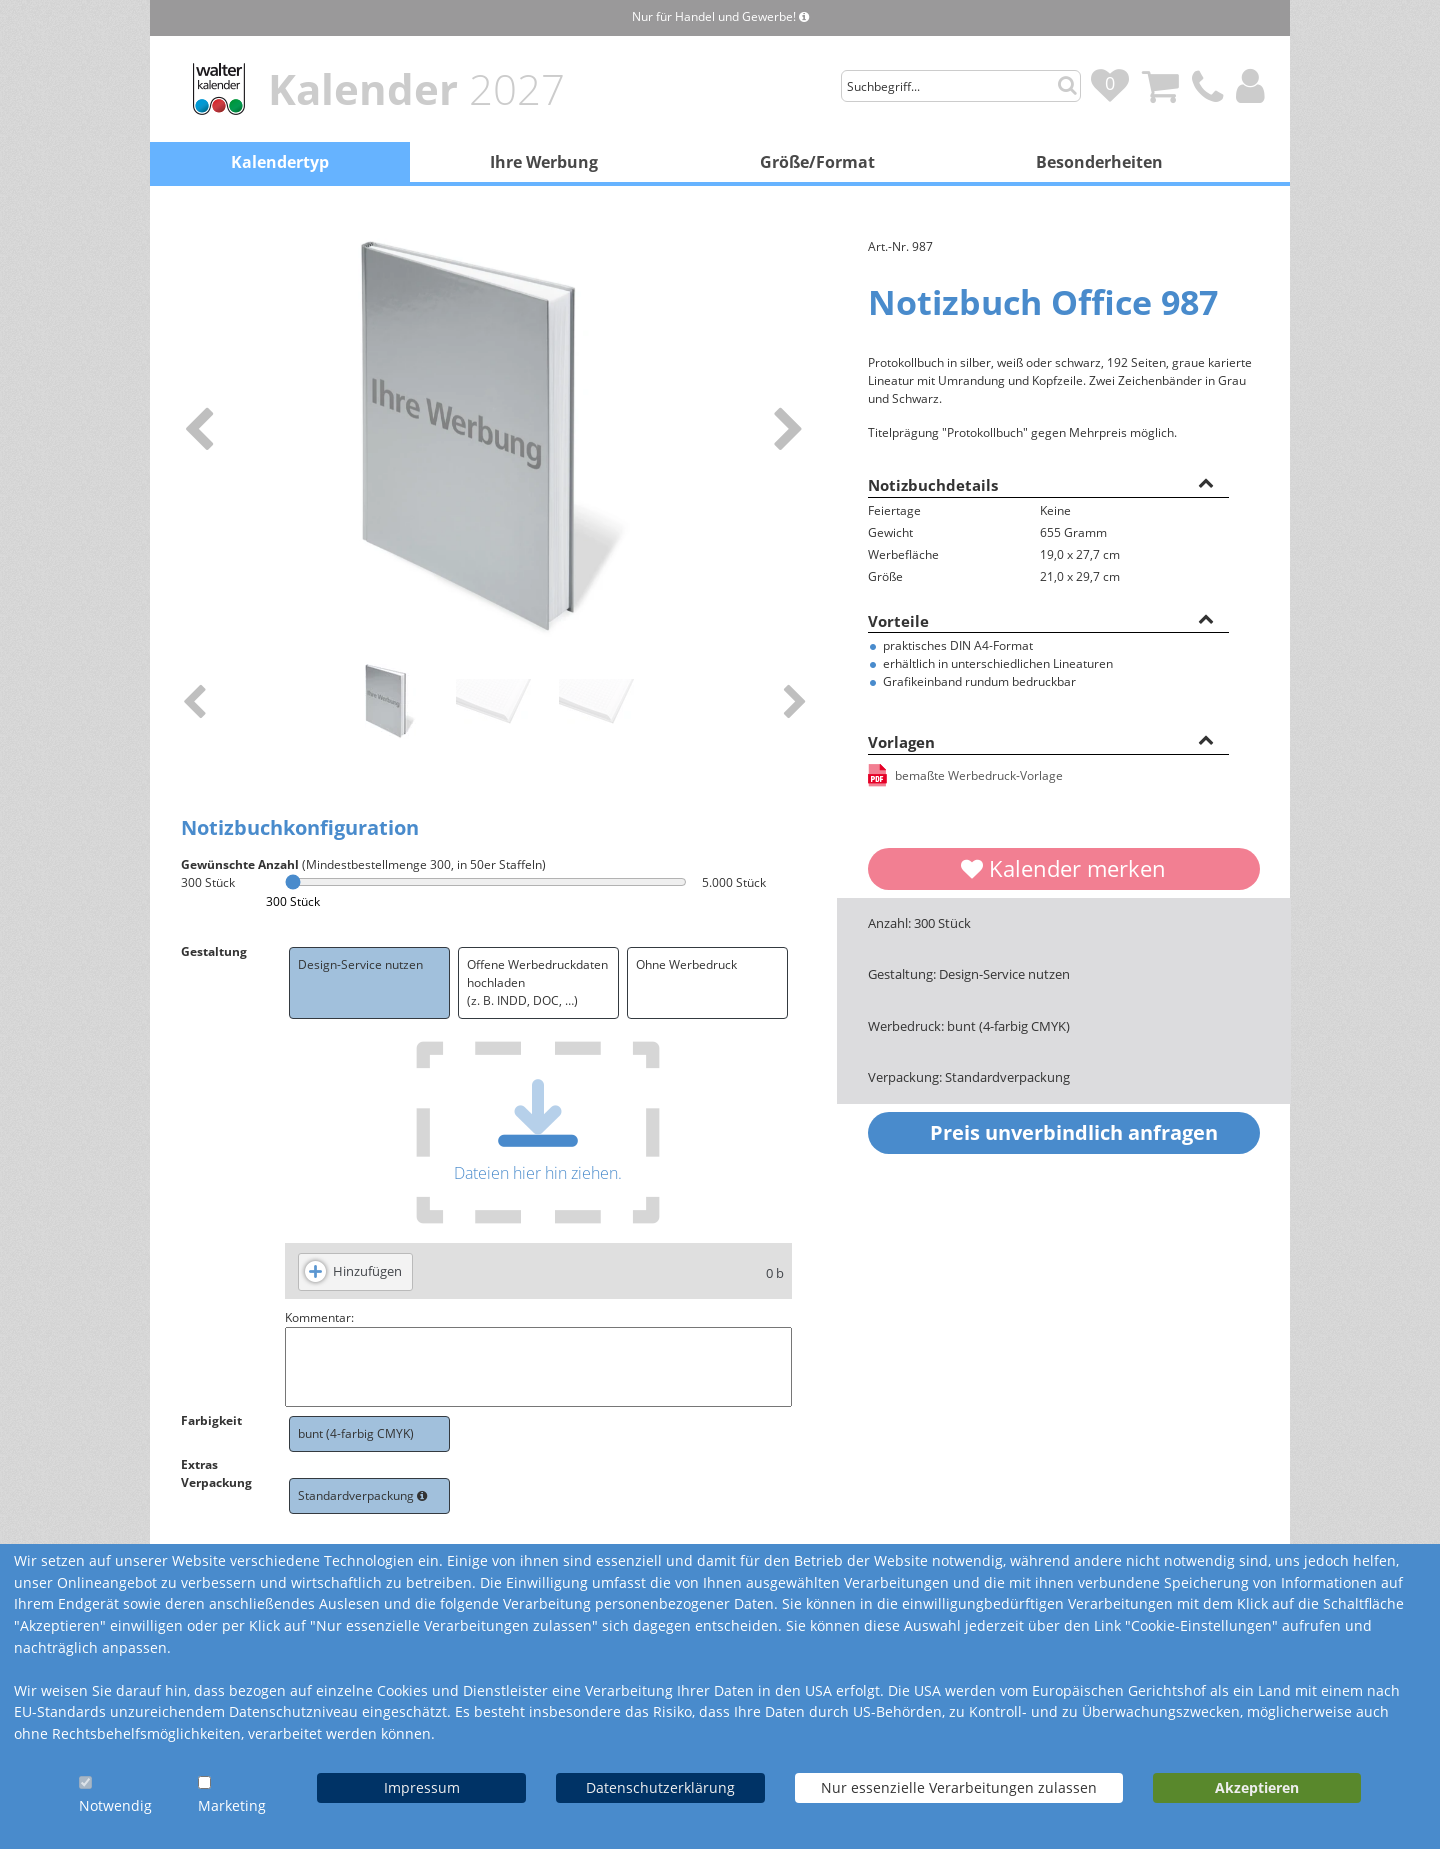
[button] (1206, 482)
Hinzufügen (367, 1271)
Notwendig (115, 1805)
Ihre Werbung (544, 162)
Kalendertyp (280, 162)
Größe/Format (817, 162)
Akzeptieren (1257, 1787)
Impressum (422, 1787)
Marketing (232, 1805)
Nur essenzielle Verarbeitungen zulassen (959, 1787)
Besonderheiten (1099, 162)
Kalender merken (1063, 868)
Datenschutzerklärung (660, 1787)
